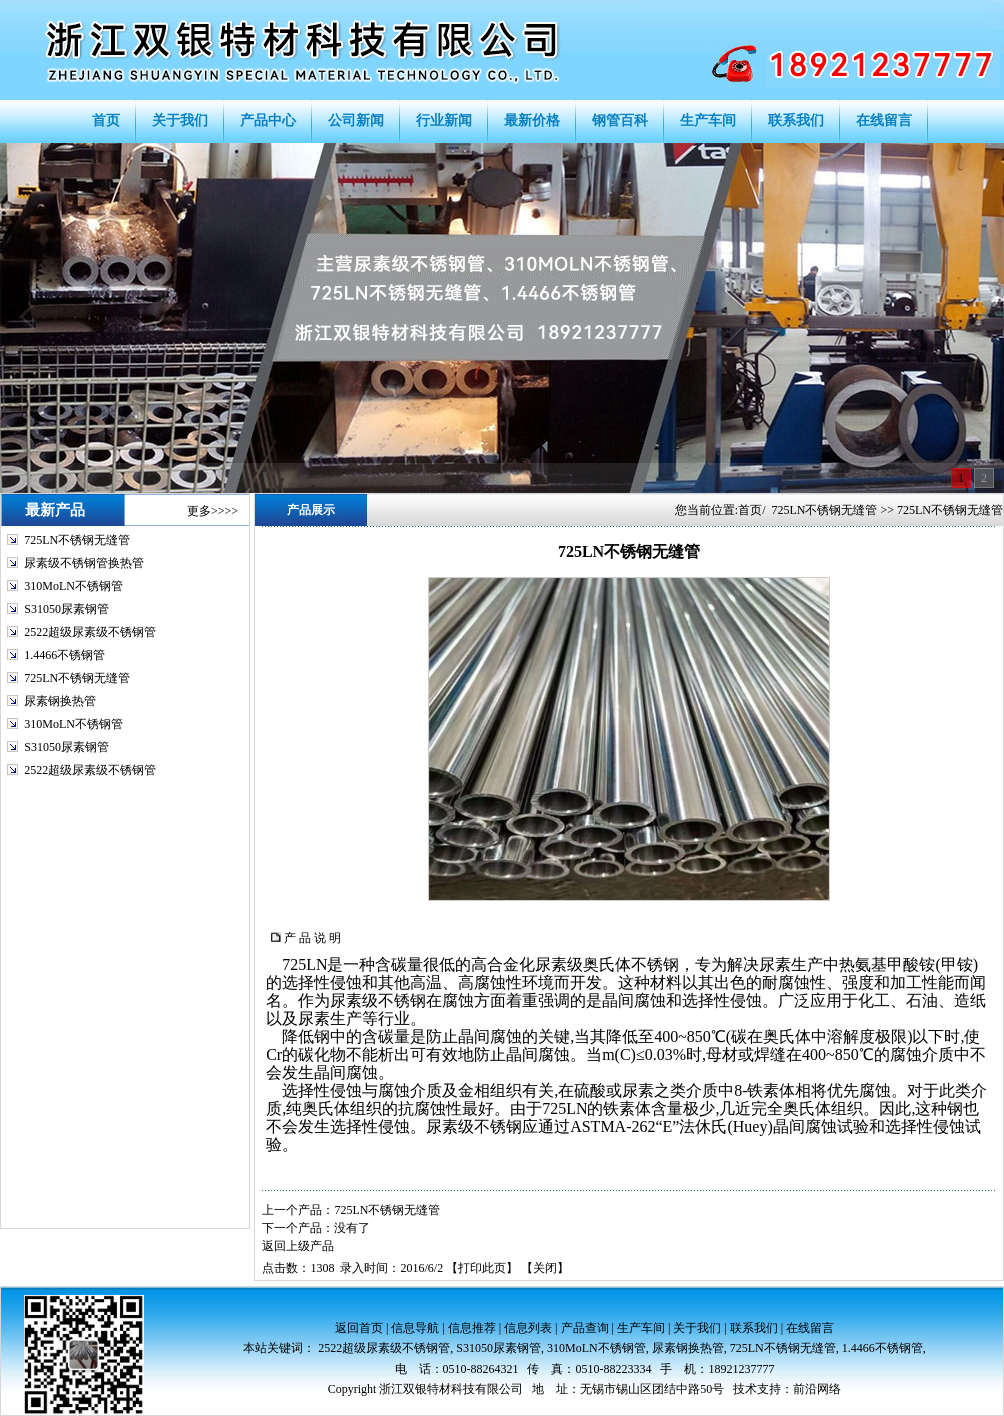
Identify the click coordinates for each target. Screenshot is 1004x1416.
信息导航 (415, 1328)
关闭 (545, 1268)
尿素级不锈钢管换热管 (84, 563)
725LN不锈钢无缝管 (77, 540)
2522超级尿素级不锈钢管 (90, 632)
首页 (750, 510)
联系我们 (754, 1328)
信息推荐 (472, 1328)
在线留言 (810, 1328)
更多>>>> (212, 511)
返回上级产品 (298, 1246)
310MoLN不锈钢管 (73, 586)
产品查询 (585, 1328)
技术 (745, 1389)
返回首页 (359, 1328)
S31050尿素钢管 (66, 609)
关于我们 (697, 1328)
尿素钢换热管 (60, 701)
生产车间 (641, 1328)
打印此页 (482, 1268)
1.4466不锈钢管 (64, 655)
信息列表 (528, 1328)
